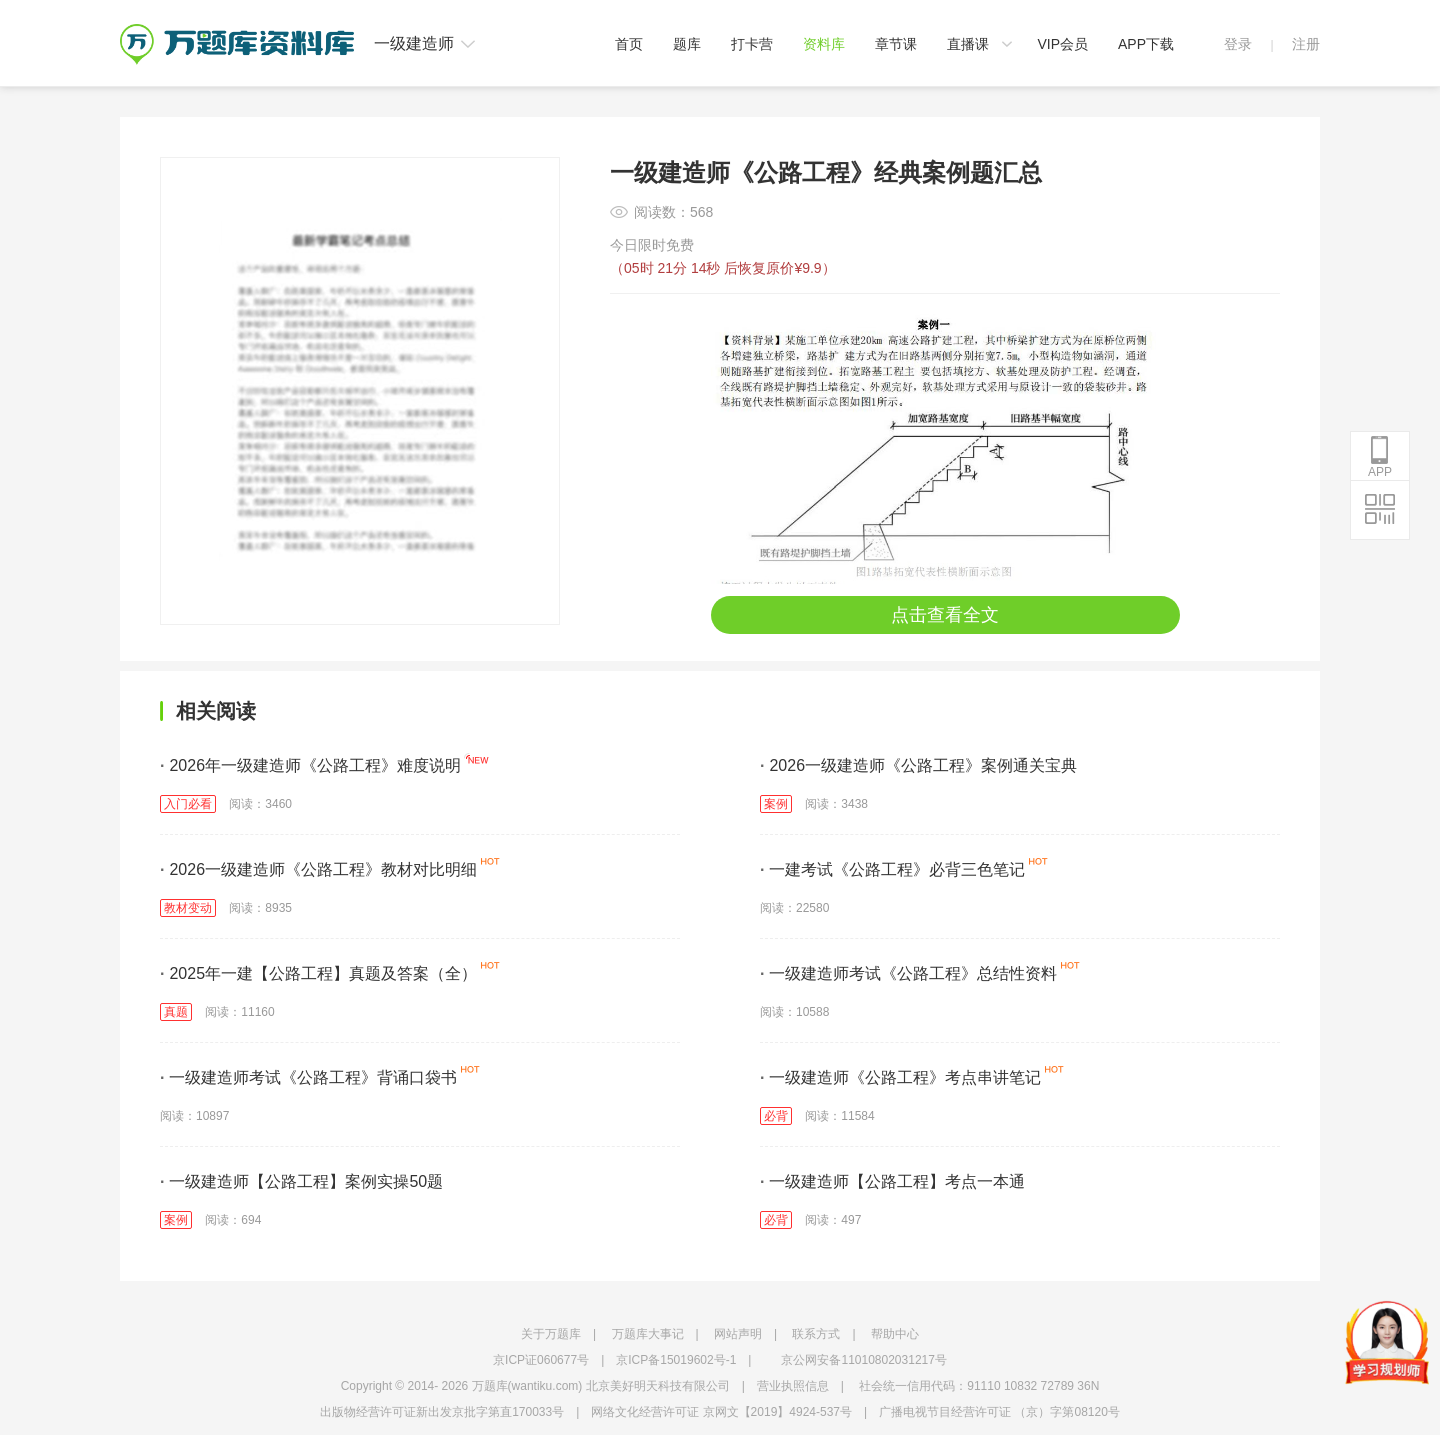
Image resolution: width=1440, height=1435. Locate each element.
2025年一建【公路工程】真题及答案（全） (318, 973)
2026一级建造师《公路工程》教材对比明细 (318, 869)
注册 (1306, 44)
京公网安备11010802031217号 (863, 1360)
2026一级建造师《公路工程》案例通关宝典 (918, 765)
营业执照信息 (793, 1386)
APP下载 (1146, 44)
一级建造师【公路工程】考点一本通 (892, 1181)
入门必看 (188, 804)
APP (1380, 457)
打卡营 (752, 44)
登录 (1238, 44)
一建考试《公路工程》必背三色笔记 (892, 869)
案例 (776, 804)
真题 (176, 1012)
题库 (687, 44)
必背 (776, 1116)
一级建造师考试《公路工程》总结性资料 (908, 973)
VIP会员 (1062, 44)
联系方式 (816, 1334)
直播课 (968, 44)
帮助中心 (895, 1334)
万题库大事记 (648, 1334)
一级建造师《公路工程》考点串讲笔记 (900, 1077)
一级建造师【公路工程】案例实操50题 (301, 1181)
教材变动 (188, 908)
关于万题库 (551, 1334)
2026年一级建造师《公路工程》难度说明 (310, 765)
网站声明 (738, 1334)
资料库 (824, 44)
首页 (629, 44)
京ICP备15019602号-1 (676, 1360)
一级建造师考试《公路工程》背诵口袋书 (308, 1077)
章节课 (896, 44)
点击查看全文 (945, 615)
